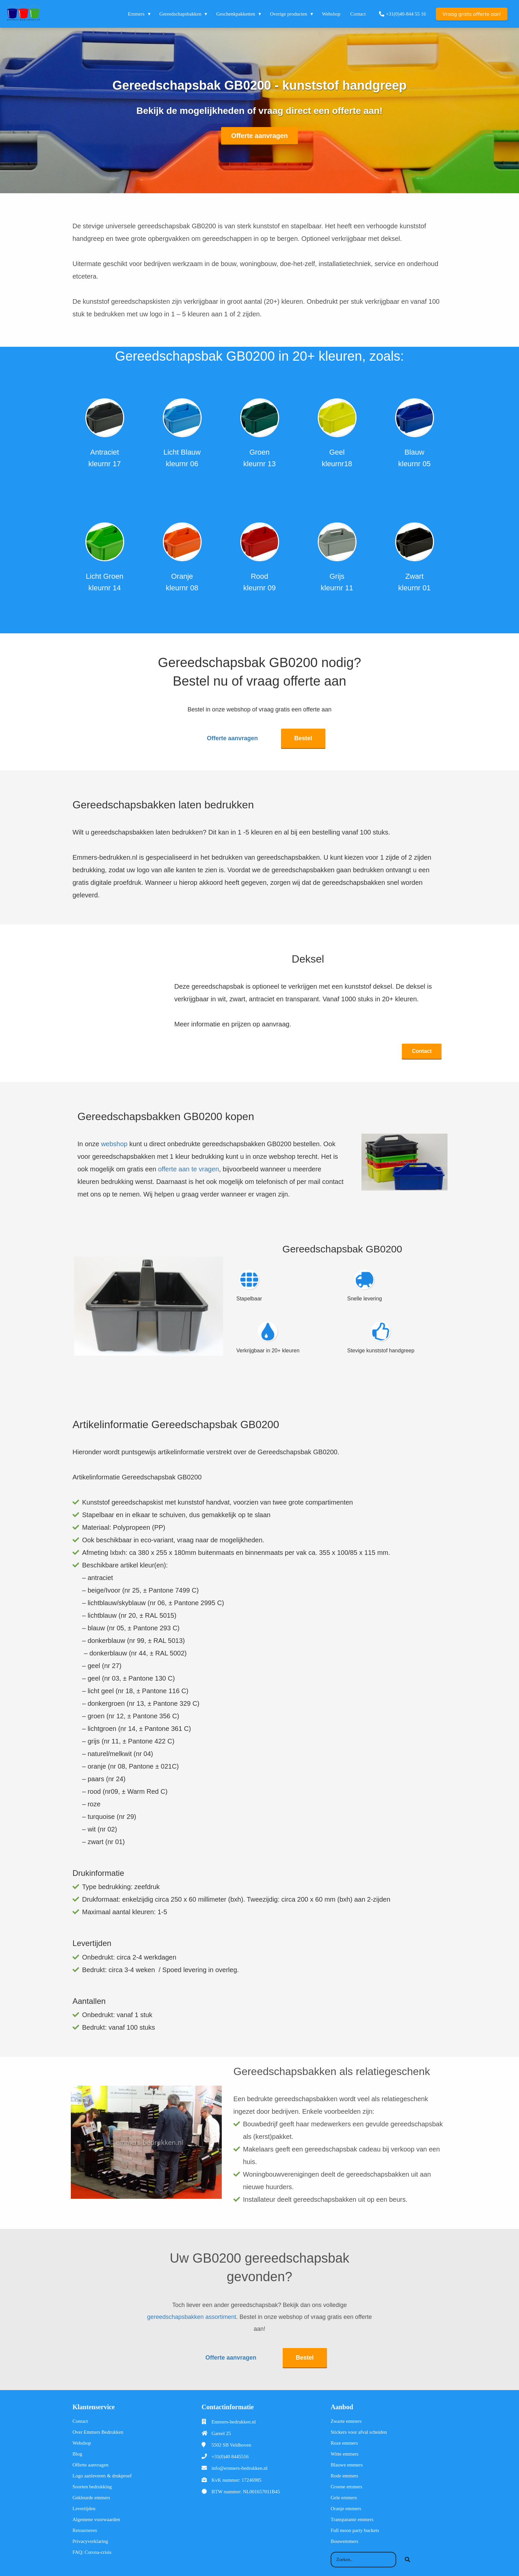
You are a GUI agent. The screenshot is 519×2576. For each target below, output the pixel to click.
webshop (114, 1141)
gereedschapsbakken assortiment (191, 2314)
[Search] (407, 2555)
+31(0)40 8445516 (230, 2451)
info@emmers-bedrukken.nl (239, 2463)
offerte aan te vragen (188, 1166)
